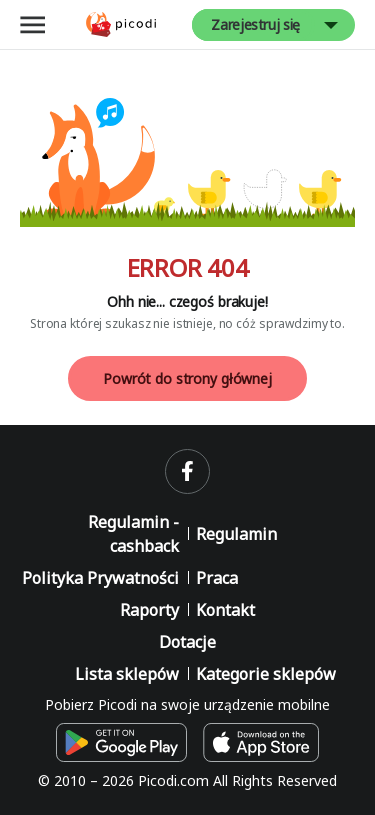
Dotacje (187, 642)
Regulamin (236, 534)
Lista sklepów (127, 674)
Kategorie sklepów (266, 674)
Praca (217, 578)
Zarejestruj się (255, 24)
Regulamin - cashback (133, 534)
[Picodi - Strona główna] (121, 24)
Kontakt (225, 610)
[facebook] (187, 471)
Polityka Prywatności (100, 578)
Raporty (149, 610)
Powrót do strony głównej (187, 378)
